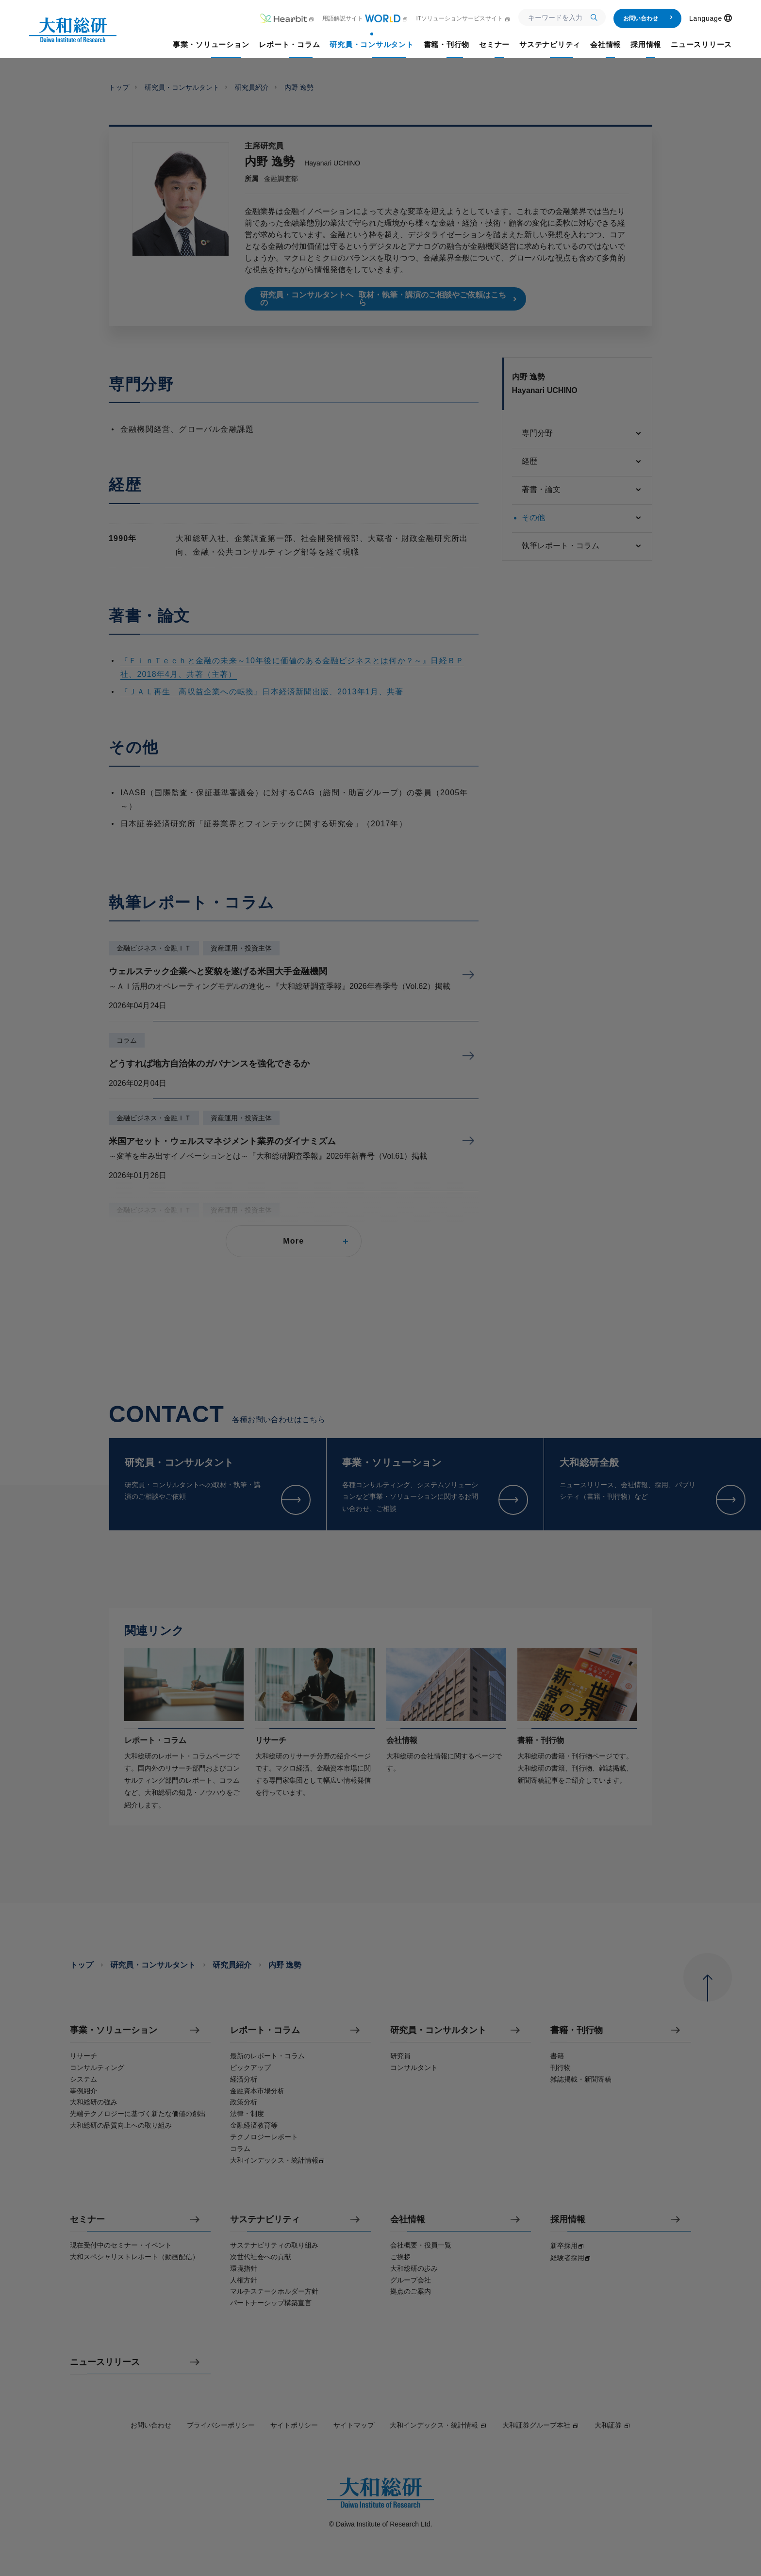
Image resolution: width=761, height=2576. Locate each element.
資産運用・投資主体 (241, 948)
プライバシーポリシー (221, 2425)
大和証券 (612, 2425)
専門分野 (582, 433)
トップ (119, 87)
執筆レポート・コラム (582, 546)
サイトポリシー (294, 2425)
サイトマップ (353, 2425)
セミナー (87, 2219)
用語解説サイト (365, 18)
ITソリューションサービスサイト (463, 18)
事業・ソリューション (113, 2030)
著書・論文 (582, 489)
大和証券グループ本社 (540, 2425)
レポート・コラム (265, 2030)
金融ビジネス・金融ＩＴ (153, 948)
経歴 (582, 461)
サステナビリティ (265, 2219)
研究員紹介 (252, 87)
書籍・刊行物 (576, 2030)
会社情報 (407, 2219)
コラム (126, 1040)
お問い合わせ (648, 18)
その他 (582, 518)
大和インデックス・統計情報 (438, 2425)
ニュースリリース (105, 2362)
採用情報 (567, 2219)
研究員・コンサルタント (182, 87)
